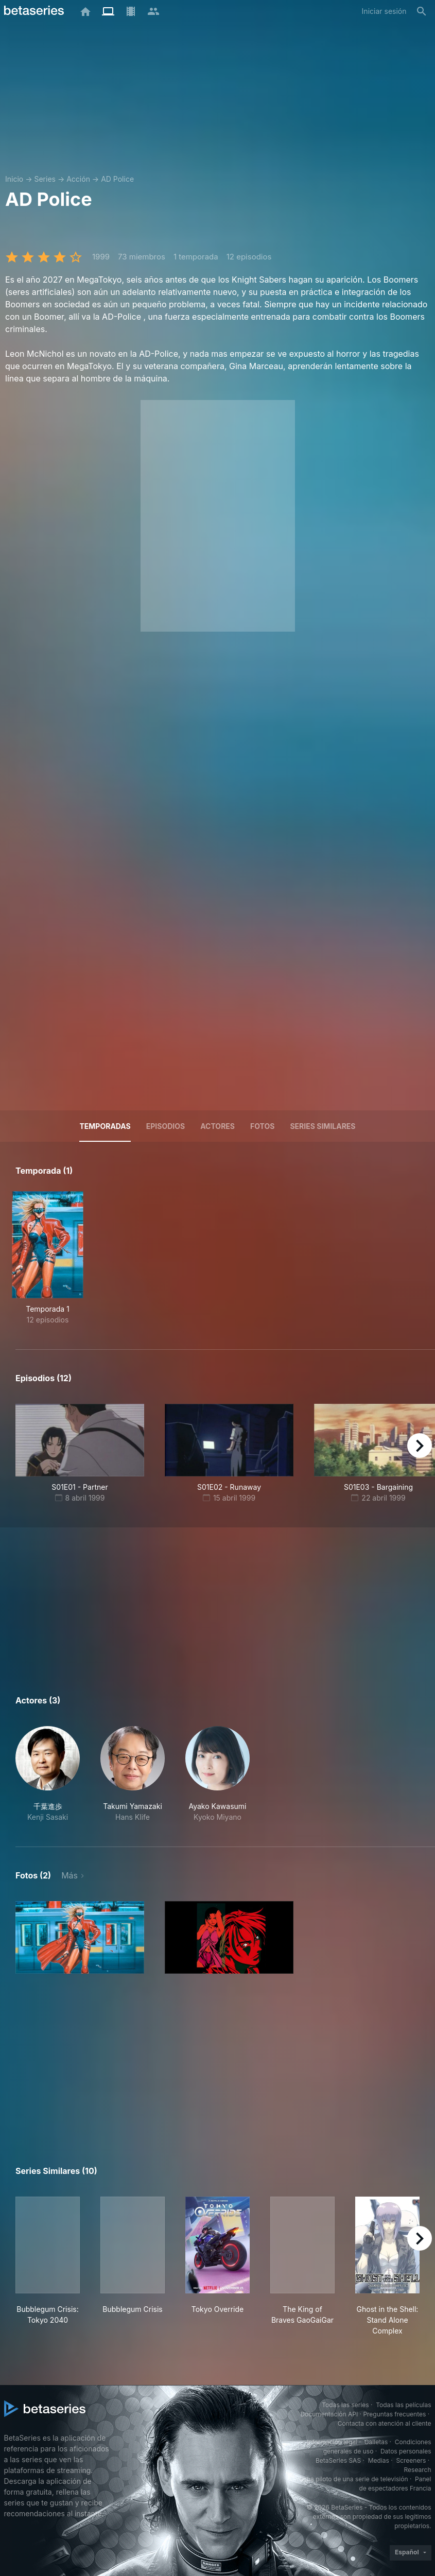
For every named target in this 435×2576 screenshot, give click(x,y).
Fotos (262, 1126)
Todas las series (345, 2405)
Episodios (165, 1126)
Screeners (411, 2460)
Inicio (14, 179)
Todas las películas (403, 2405)
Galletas (376, 2442)
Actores (217, 1126)
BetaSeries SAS (338, 2460)
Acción (78, 179)
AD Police (117, 179)
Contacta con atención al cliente (384, 2423)
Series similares (322, 1126)
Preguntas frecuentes (394, 2414)
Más (69, 1875)
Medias (378, 2460)
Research (417, 2470)
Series (45, 179)
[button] (47, 1774)
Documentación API (329, 2414)
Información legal (332, 2442)
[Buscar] (421, 11)
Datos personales (405, 2451)
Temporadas (104, 1126)
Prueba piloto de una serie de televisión (350, 2479)
